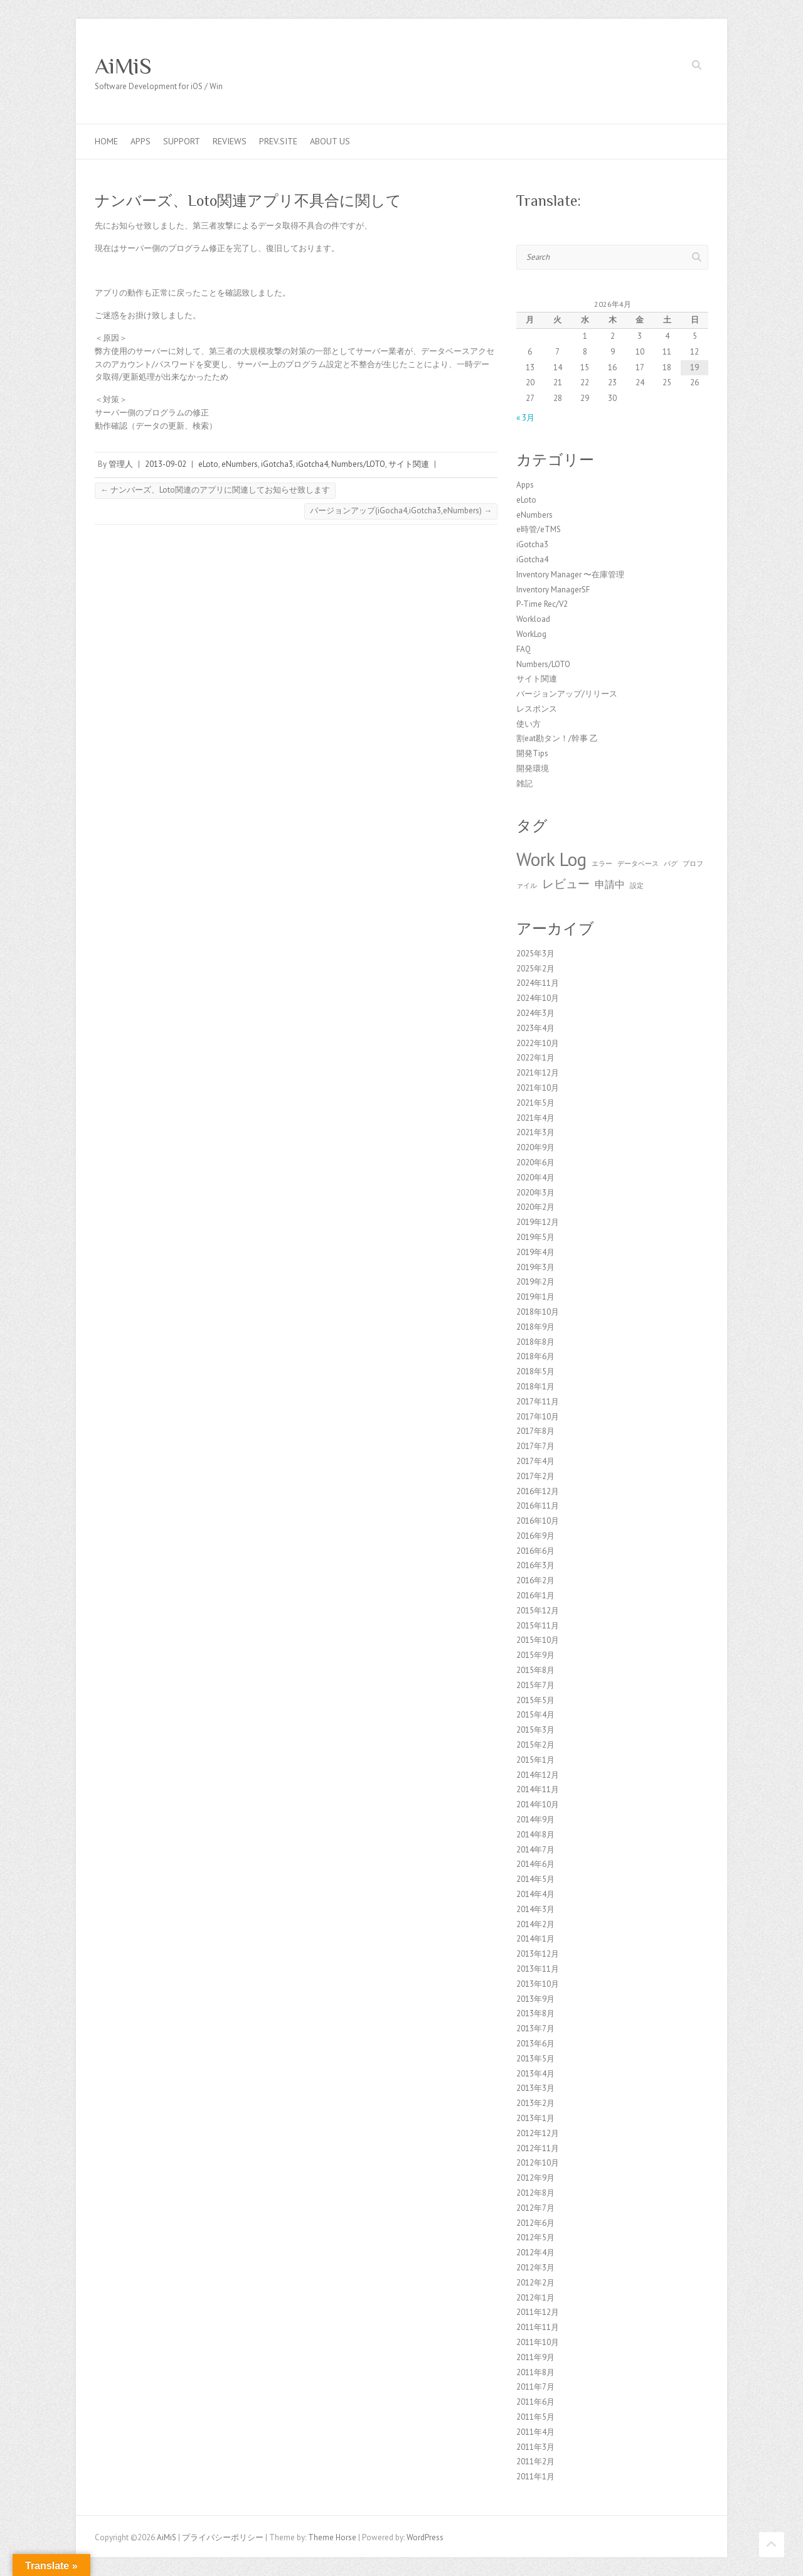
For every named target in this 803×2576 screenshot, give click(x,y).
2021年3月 (535, 1132)
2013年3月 (535, 2088)
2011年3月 (535, 2447)
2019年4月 (535, 1252)
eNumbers (239, 464)
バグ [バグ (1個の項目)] (671, 863)
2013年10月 (537, 1984)
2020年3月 (535, 1192)
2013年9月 (535, 1999)
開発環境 (532, 768)
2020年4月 (535, 1177)
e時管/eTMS (538, 529)
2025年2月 (535, 968)
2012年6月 (535, 2223)
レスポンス (536, 708)
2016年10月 (537, 1520)
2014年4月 (535, 1894)
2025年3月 (535, 953)
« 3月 (525, 417)
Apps (140, 141)
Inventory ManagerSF (553, 589)
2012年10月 (537, 2162)
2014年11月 (537, 1789)
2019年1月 (535, 1296)
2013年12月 (537, 1953)
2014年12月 (537, 1775)
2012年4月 (535, 2252)
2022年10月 (537, 1043)
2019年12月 (537, 1222)
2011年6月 (535, 2402)
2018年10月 (537, 1312)
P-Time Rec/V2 (542, 604)
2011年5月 (535, 2417)
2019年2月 (535, 1281)
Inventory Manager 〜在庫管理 (570, 574)
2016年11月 (537, 1505)
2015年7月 (535, 1685)
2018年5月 (535, 1371)
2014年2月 (535, 1924)
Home (106, 141)
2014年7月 (535, 1849)
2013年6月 (535, 2043)
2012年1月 (535, 2297)
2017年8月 (535, 1431)
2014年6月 (535, 1864)
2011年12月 (537, 2312)
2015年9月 (535, 1655)
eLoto (208, 464)
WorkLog (531, 634)
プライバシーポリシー (222, 2537)
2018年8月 (535, 1342)
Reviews (230, 141)
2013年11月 (537, 1969)
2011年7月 (535, 2386)
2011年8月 (535, 2372)
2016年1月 (535, 1595)
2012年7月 (535, 2208)
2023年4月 (535, 1028)
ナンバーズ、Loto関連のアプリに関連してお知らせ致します (215, 489)
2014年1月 (535, 1938)
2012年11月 (537, 2148)
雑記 (524, 783)
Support (181, 141)
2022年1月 (535, 1057)
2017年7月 (535, 1446)
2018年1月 (535, 1386)
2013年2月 (535, 2103)
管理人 (121, 464)
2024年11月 (537, 983)
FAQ (523, 649)
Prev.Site (278, 141)
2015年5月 (535, 1700)
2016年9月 (535, 1536)
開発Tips (532, 753)
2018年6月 (535, 1356)
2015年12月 (537, 1610)
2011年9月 (535, 2357)
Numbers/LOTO (358, 464)
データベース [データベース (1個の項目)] (638, 863)
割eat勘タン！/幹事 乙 (557, 738)
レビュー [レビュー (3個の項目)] (566, 883)
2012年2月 (535, 2282)
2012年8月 (535, 2193)
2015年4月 (535, 1714)
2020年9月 (535, 1147)
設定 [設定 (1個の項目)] (637, 885)
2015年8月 (535, 1670)
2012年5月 (535, 2237)
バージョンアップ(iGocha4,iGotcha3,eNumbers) (401, 510)
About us (330, 141)
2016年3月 (535, 1565)
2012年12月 (537, 2133)
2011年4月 (535, 2432)
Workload (533, 619)
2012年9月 (535, 2177)
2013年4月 (535, 2073)
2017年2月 (535, 1476)
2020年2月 (535, 1207)
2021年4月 (535, 1118)
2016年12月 (537, 1491)
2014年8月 (535, 1834)
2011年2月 (535, 2461)
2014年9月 (535, 1819)
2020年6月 (535, 1162)
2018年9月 (535, 1327)
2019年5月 (535, 1237)
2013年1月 (535, 2118)
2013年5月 (535, 2058)
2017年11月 (537, 1401)
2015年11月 (537, 1625)
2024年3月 (535, 1013)
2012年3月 (535, 2267)
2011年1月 (535, 2476)
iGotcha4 (312, 464)
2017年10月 (537, 1416)
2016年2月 (535, 1580)
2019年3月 (535, 1267)
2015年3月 (535, 1729)
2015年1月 (535, 1760)
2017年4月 (535, 1461)
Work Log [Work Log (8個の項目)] (551, 859)
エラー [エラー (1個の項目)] (602, 863)
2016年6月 (535, 1551)
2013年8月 (535, 2013)
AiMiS (123, 65)
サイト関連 (408, 464)
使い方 (528, 724)
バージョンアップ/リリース (566, 693)
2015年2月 (535, 1745)
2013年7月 (535, 2028)
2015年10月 (537, 1640)
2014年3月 (535, 1909)
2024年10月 (537, 998)
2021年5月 (535, 1103)
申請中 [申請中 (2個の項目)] (610, 884)
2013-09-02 (165, 464)
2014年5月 (535, 1879)
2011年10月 (537, 2342)
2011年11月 (537, 2327)
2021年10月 (537, 1087)
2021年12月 (537, 1072)
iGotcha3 (277, 464)
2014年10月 (537, 1804)
